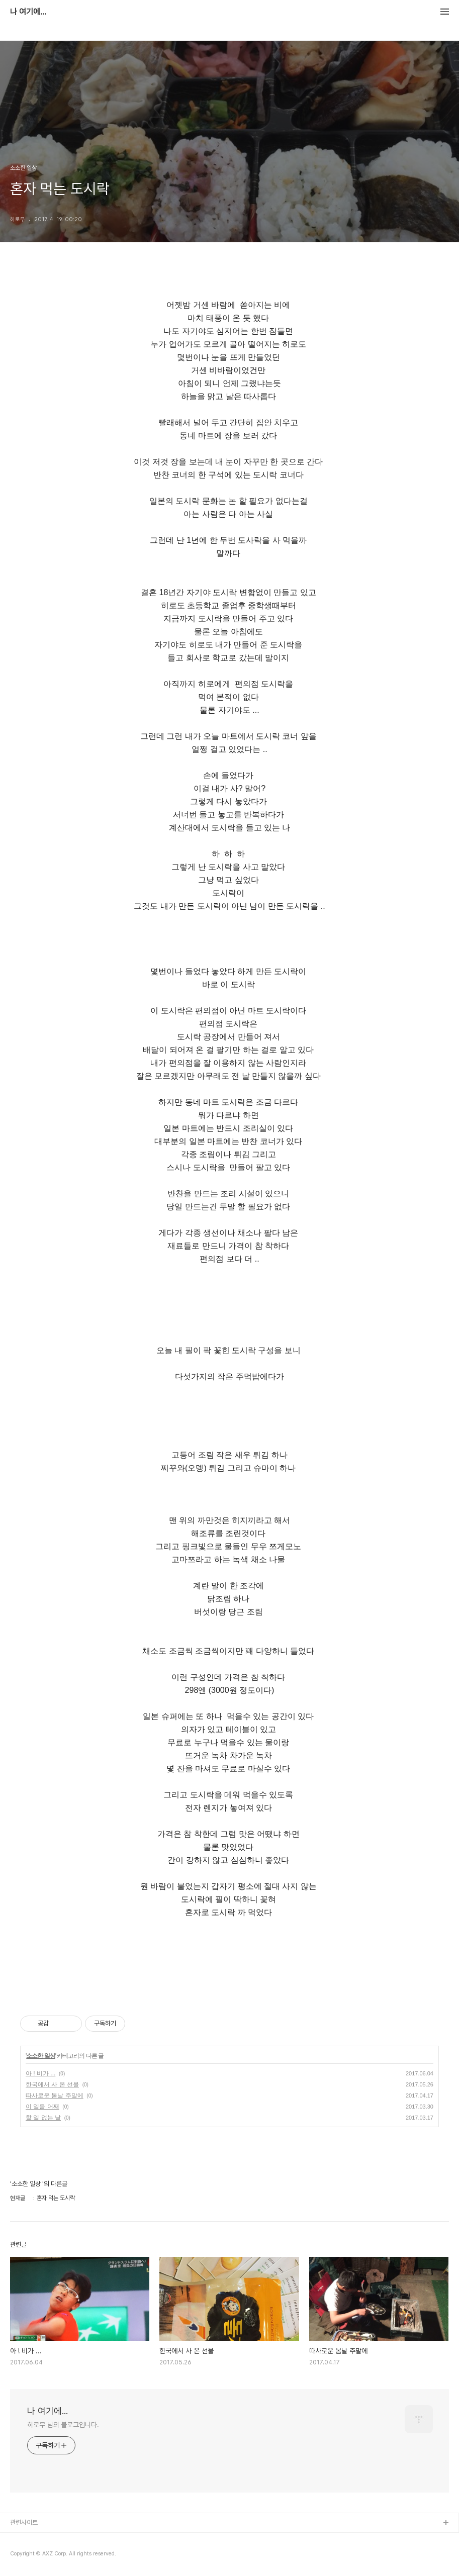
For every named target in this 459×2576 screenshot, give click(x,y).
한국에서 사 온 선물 (52, 2084)
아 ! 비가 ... (40, 2073)
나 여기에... (28, 12)
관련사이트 (24, 2522)
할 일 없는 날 (43, 2117)
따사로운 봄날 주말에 (54, 2095)
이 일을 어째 (42, 2106)
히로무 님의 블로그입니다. (63, 2425)
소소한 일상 (40, 2055)
